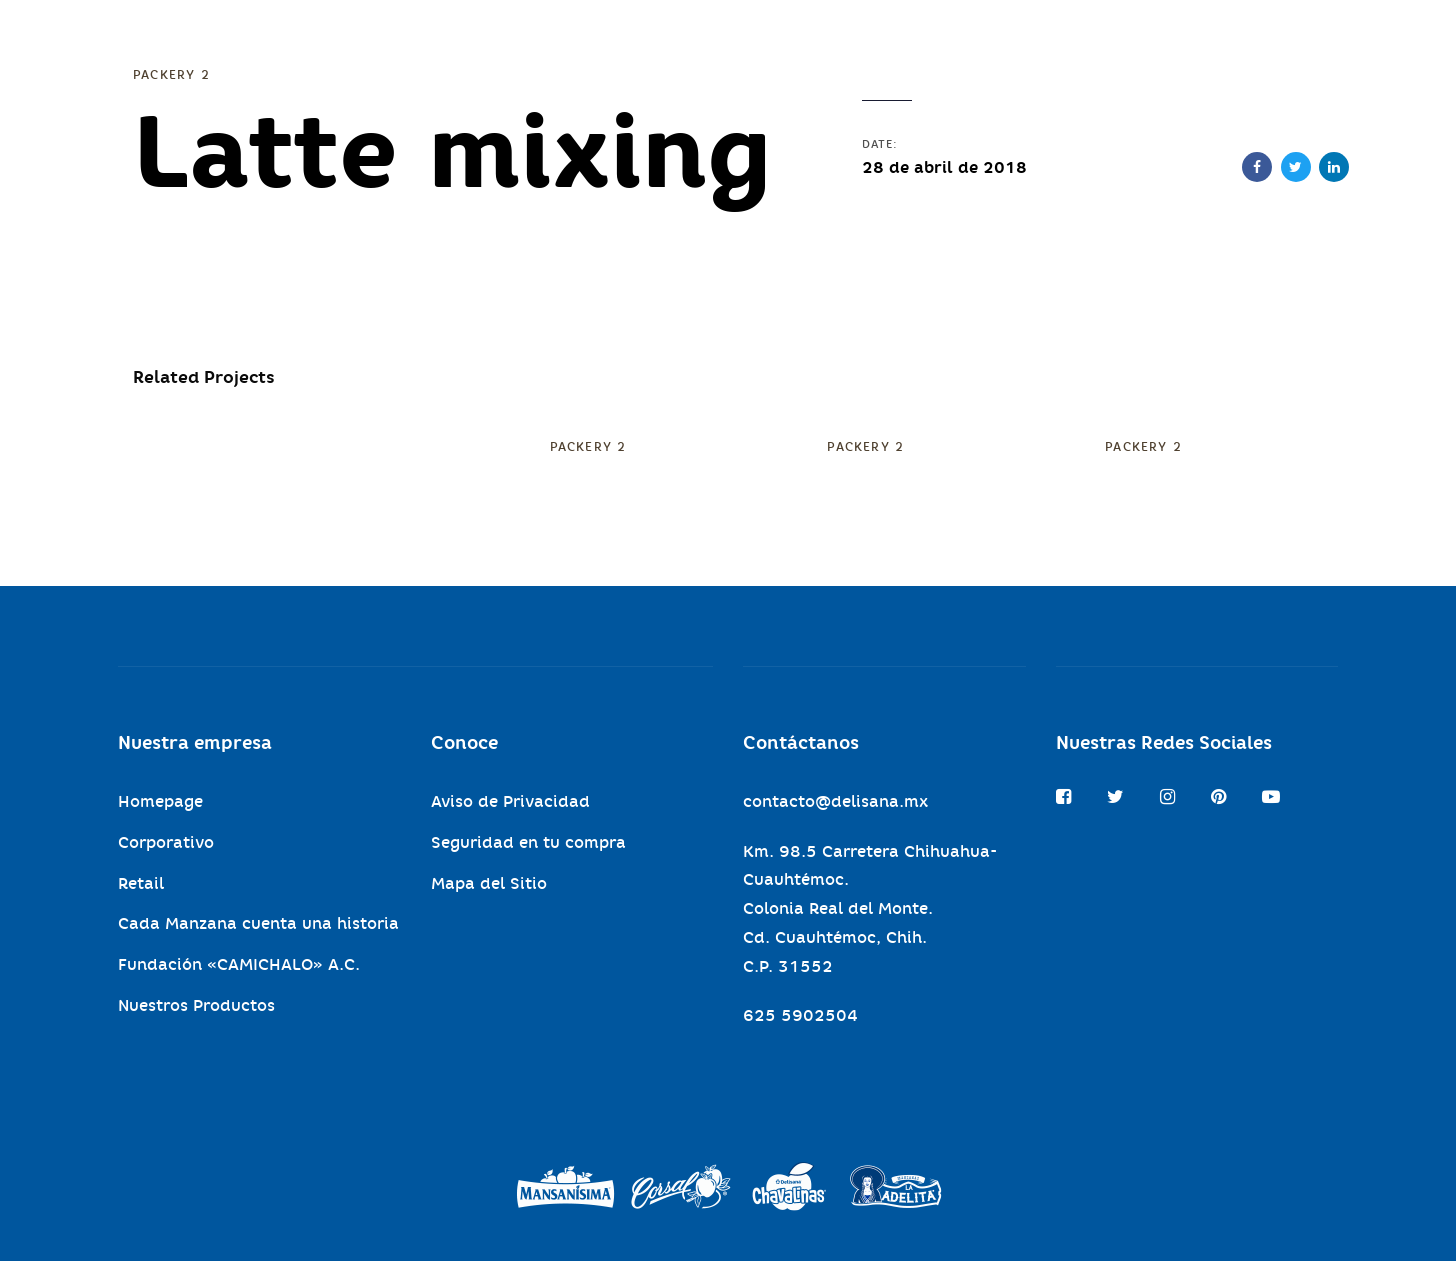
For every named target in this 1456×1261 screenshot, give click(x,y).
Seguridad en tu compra (528, 842)
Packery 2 (171, 74)
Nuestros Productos (196, 1005)
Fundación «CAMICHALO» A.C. (239, 964)
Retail (141, 883)
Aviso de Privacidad (510, 801)
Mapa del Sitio (489, 883)
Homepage (160, 801)
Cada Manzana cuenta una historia (258, 923)
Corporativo (166, 842)
